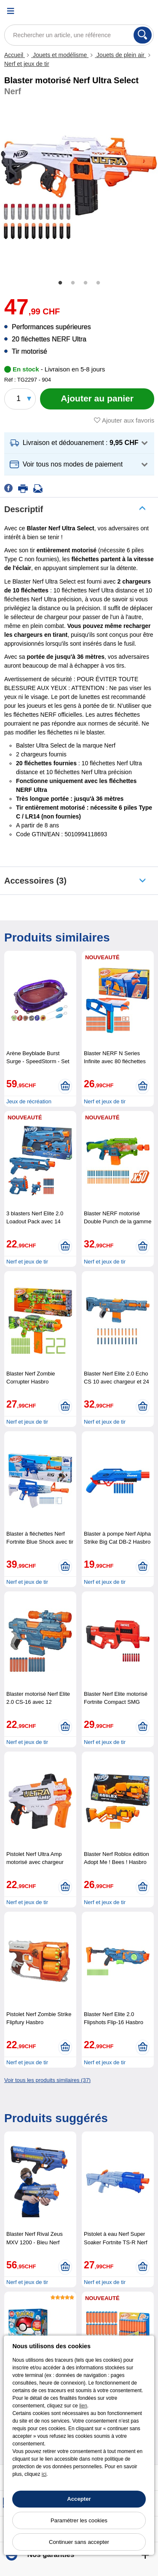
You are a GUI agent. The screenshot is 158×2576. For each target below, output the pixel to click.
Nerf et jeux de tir (26, 63)
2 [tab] (73, 283)
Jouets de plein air (120, 55)
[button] (79, 443)
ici (44, 2474)
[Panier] (147, 11)
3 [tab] (85, 283)
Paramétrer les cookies (79, 2520)
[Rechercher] (143, 35)
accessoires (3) (35, 880)
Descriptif (23, 509)
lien (83, 2406)
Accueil (14, 55)
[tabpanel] (79, 187)
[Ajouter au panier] (97, 398)
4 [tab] (98, 283)
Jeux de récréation (28, 1101)
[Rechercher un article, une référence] (79, 35)
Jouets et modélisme (59, 55)
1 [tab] (60, 283)
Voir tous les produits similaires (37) (47, 2080)
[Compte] (126, 11)
